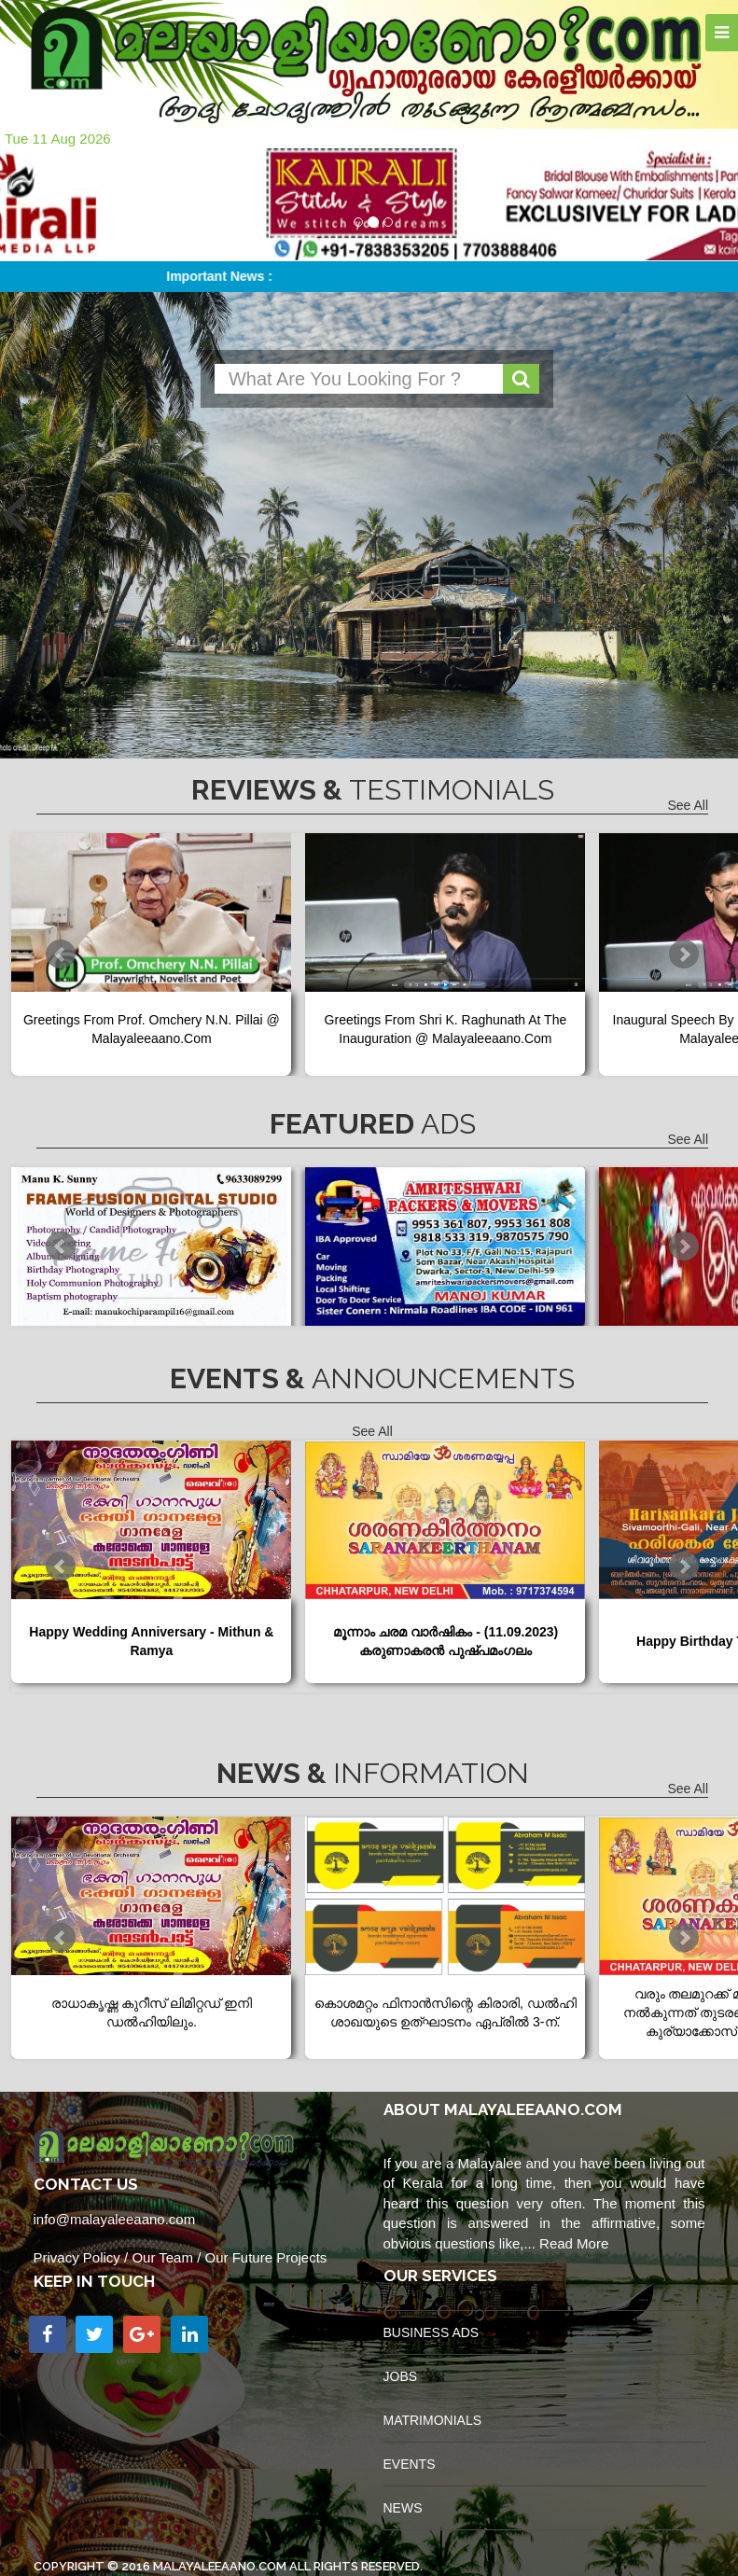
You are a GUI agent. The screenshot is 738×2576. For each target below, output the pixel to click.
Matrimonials (432, 2420)
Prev (61, 954)
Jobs (400, 2376)
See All (687, 805)
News (403, 2507)
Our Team (162, 2257)
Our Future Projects (265, 2257)
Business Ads (431, 2332)
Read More (573, 2243)
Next (684, 954)
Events (409, 2464)
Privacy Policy (77, 2257)
